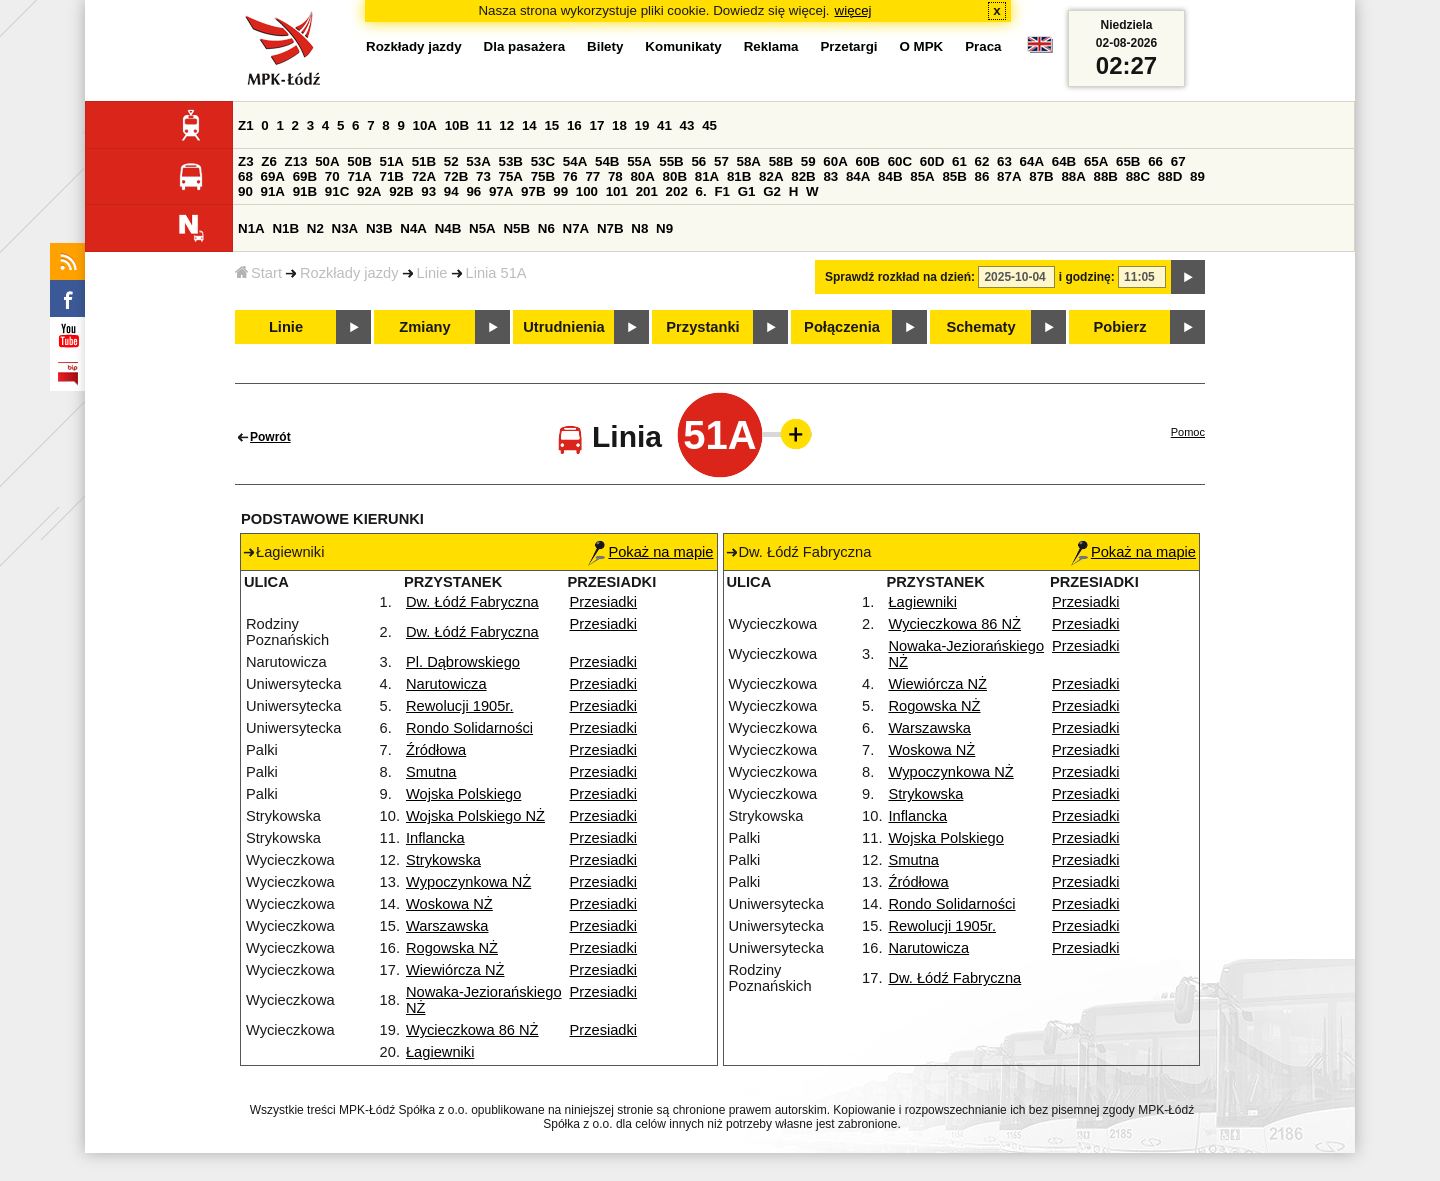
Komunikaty (683, 46)
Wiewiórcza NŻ (455, 970)
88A (1073, 176)
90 (245, 191)
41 (664, 125)
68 (245, 176)
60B (868, 161)
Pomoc (1188, 432)
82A (771, 176)
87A (1009, 176)
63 (1004, 161)
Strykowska (443, 860)
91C (337, 191)
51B (424, 161)
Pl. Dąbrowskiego (463, 662)
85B (954, 176)
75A (511, 176)
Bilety (605, 46)
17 (596, 125)
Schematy (980, 327)
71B (392, 176)
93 (428, 191)
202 (677, 191)
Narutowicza (446, 684)
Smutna (431, 772)
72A (424, 176)
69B (305, 176)
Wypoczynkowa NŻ (468, 882)
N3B (379, 228)
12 (506, 125)
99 (560, 191)
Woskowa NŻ (449, 904)
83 (830, 176)
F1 (722, 191)
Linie (432, 273)
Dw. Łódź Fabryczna (472, 602)
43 (687, 125)
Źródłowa (436, 750)
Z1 (246, 125)
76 (570, 176)
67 (1178, 161)
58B (781, 161)
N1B (285, 228)
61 (959, 161)
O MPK (922, 46)
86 (982, 176)
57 (721, 161)
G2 (772, 191)
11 (484, 125)
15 (551, 125)
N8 (639, 228)
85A (922, 176)
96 (473, 191)
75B (543, 176)
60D (932, 161)
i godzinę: (1087, 277)
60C (900, 161)
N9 (664, 228)
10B (457, 125)
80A (642, 176)
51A (392, 161)
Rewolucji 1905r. (460, 706)
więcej (853, 10)
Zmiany (424, 327)
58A (749, 161)
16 (574, 125)
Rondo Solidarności (469, 728)
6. (701, 191)
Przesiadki (604, 602)
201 (647, 191)
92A (369, 191)
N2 (315, 228)
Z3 (246, 161)
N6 (546, 228)
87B (1041, 176)
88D (1170, 176)
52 (451, 161)
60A (835, 161)
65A (1096, 161)
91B (305, 191)
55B (671, 161)
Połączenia (842, 327)
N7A (576, 228)
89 (1197, 176)
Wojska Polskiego (463, 794)
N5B (516, 228)
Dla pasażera (525, 46)
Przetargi (848, 46)
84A (858, 176)
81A (707, 176)
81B (739, 176)
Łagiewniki (440, 1052)
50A (327, 161)
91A (273, 191)
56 (698, 161)
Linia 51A (496, 273)
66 (1155, 161)
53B (511, 161)
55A (639, 161)
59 (808, 161)
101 (617, 191)
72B (456, 176)
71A (359, 176)
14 (529, 125)
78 (615, 176)
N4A (413, 228)
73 (483, 176)
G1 (747, 191)
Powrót (270, 437)
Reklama (771, 46)
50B (359, 161)
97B (533, 191)
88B (1106, 176)
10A (425, 125)
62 (982, 161)
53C (543, 161)
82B (803, 176)
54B (607, 161)
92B (401, 191)
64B (1064, 161)
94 (451, 191)
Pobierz (1120, 327)
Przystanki (702, 327)
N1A (251, 228)
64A (1032, 161)
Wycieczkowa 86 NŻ (472, 1030)
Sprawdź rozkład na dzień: (900, 277)
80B (675, 176)
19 (642, 125)
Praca (983, 46)
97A (501, 191)
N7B (610, 228)
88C (1138, 176)
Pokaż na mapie (650, 552)
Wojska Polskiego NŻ (475, 816)
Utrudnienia (563, 327)
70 (332, 176)
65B (1128, 161)
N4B (448, 228)
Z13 (296, 161)
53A (478, 161)
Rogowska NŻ (452, 948)
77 (592, 176)
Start (258, 273)
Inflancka (435, 838)
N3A (345, 228)
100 (587, 191)
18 (619, 125)
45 (709, 125)
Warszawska (447, 926)
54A (575, 161)
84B (890, 176)
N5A (482, 228)
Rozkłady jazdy (349, 273)
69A (273, 176)
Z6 (269, 161)
